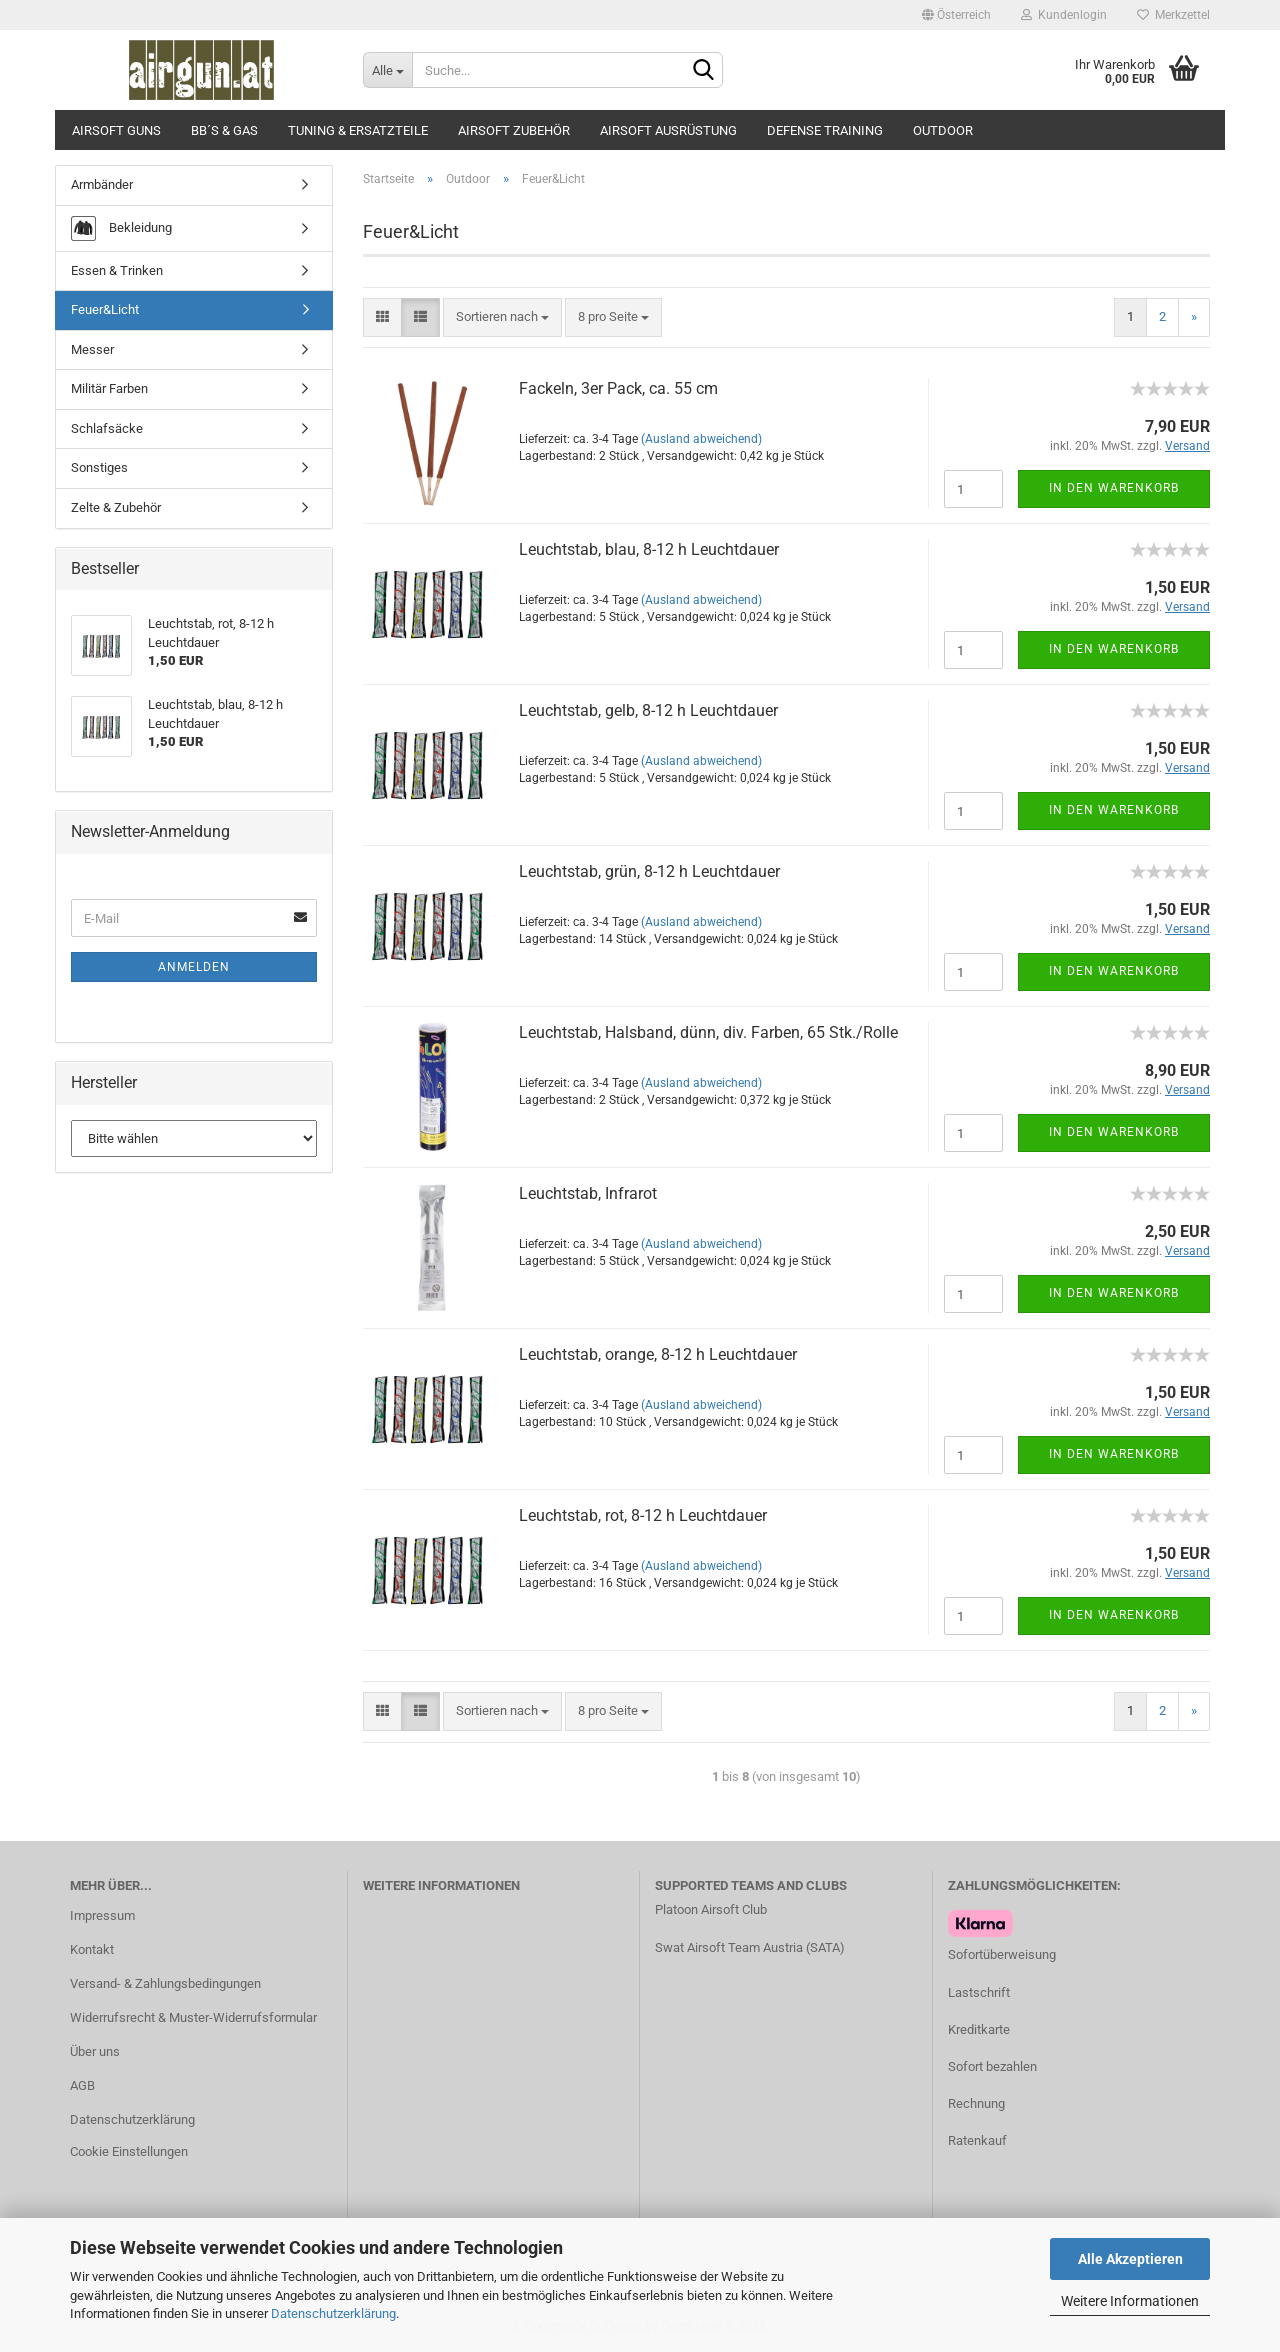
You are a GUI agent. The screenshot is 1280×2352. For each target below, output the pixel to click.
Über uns (95, 2051)
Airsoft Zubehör (514, 130)
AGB (82, 2085)
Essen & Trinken (117, 270)
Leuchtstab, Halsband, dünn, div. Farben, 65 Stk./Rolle (708, 1032)
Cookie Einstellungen (129, 2151)
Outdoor (943, 130)
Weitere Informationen (1130, 2301)
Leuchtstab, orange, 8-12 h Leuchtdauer (658, 1354)
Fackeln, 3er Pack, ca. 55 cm (618, 388)
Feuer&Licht (105, 309)
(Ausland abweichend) (701, 439)
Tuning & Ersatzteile (358, 130)
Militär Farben (109, 388)
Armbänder (102, 184)
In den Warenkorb (1114, 488)
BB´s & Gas (224, 130)
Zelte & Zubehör (116, 507)
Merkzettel (1173, 15)
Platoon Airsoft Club (711, 1909)
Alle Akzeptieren (1130, 2259)
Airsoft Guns (116, 130)
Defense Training (825, 130)
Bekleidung (121, 228)
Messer (92, 349)
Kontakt (92, 1949)
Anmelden (194, 967)
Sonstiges (99, 467)
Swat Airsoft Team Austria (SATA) (750, 1947)
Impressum (102, 1915)
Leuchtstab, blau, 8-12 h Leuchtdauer (649, 549)
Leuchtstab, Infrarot (588, 1193)
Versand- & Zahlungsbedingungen (165, 1983)
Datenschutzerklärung (333, 2313)
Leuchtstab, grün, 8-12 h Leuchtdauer (649, 871)
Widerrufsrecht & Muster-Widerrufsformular (193, 2017)
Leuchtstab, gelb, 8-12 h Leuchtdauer (648, 710)
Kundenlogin (1064, 15)
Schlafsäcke (107, 428)
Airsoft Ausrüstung (668, 130)
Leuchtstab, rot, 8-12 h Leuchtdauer (643, 1515)
